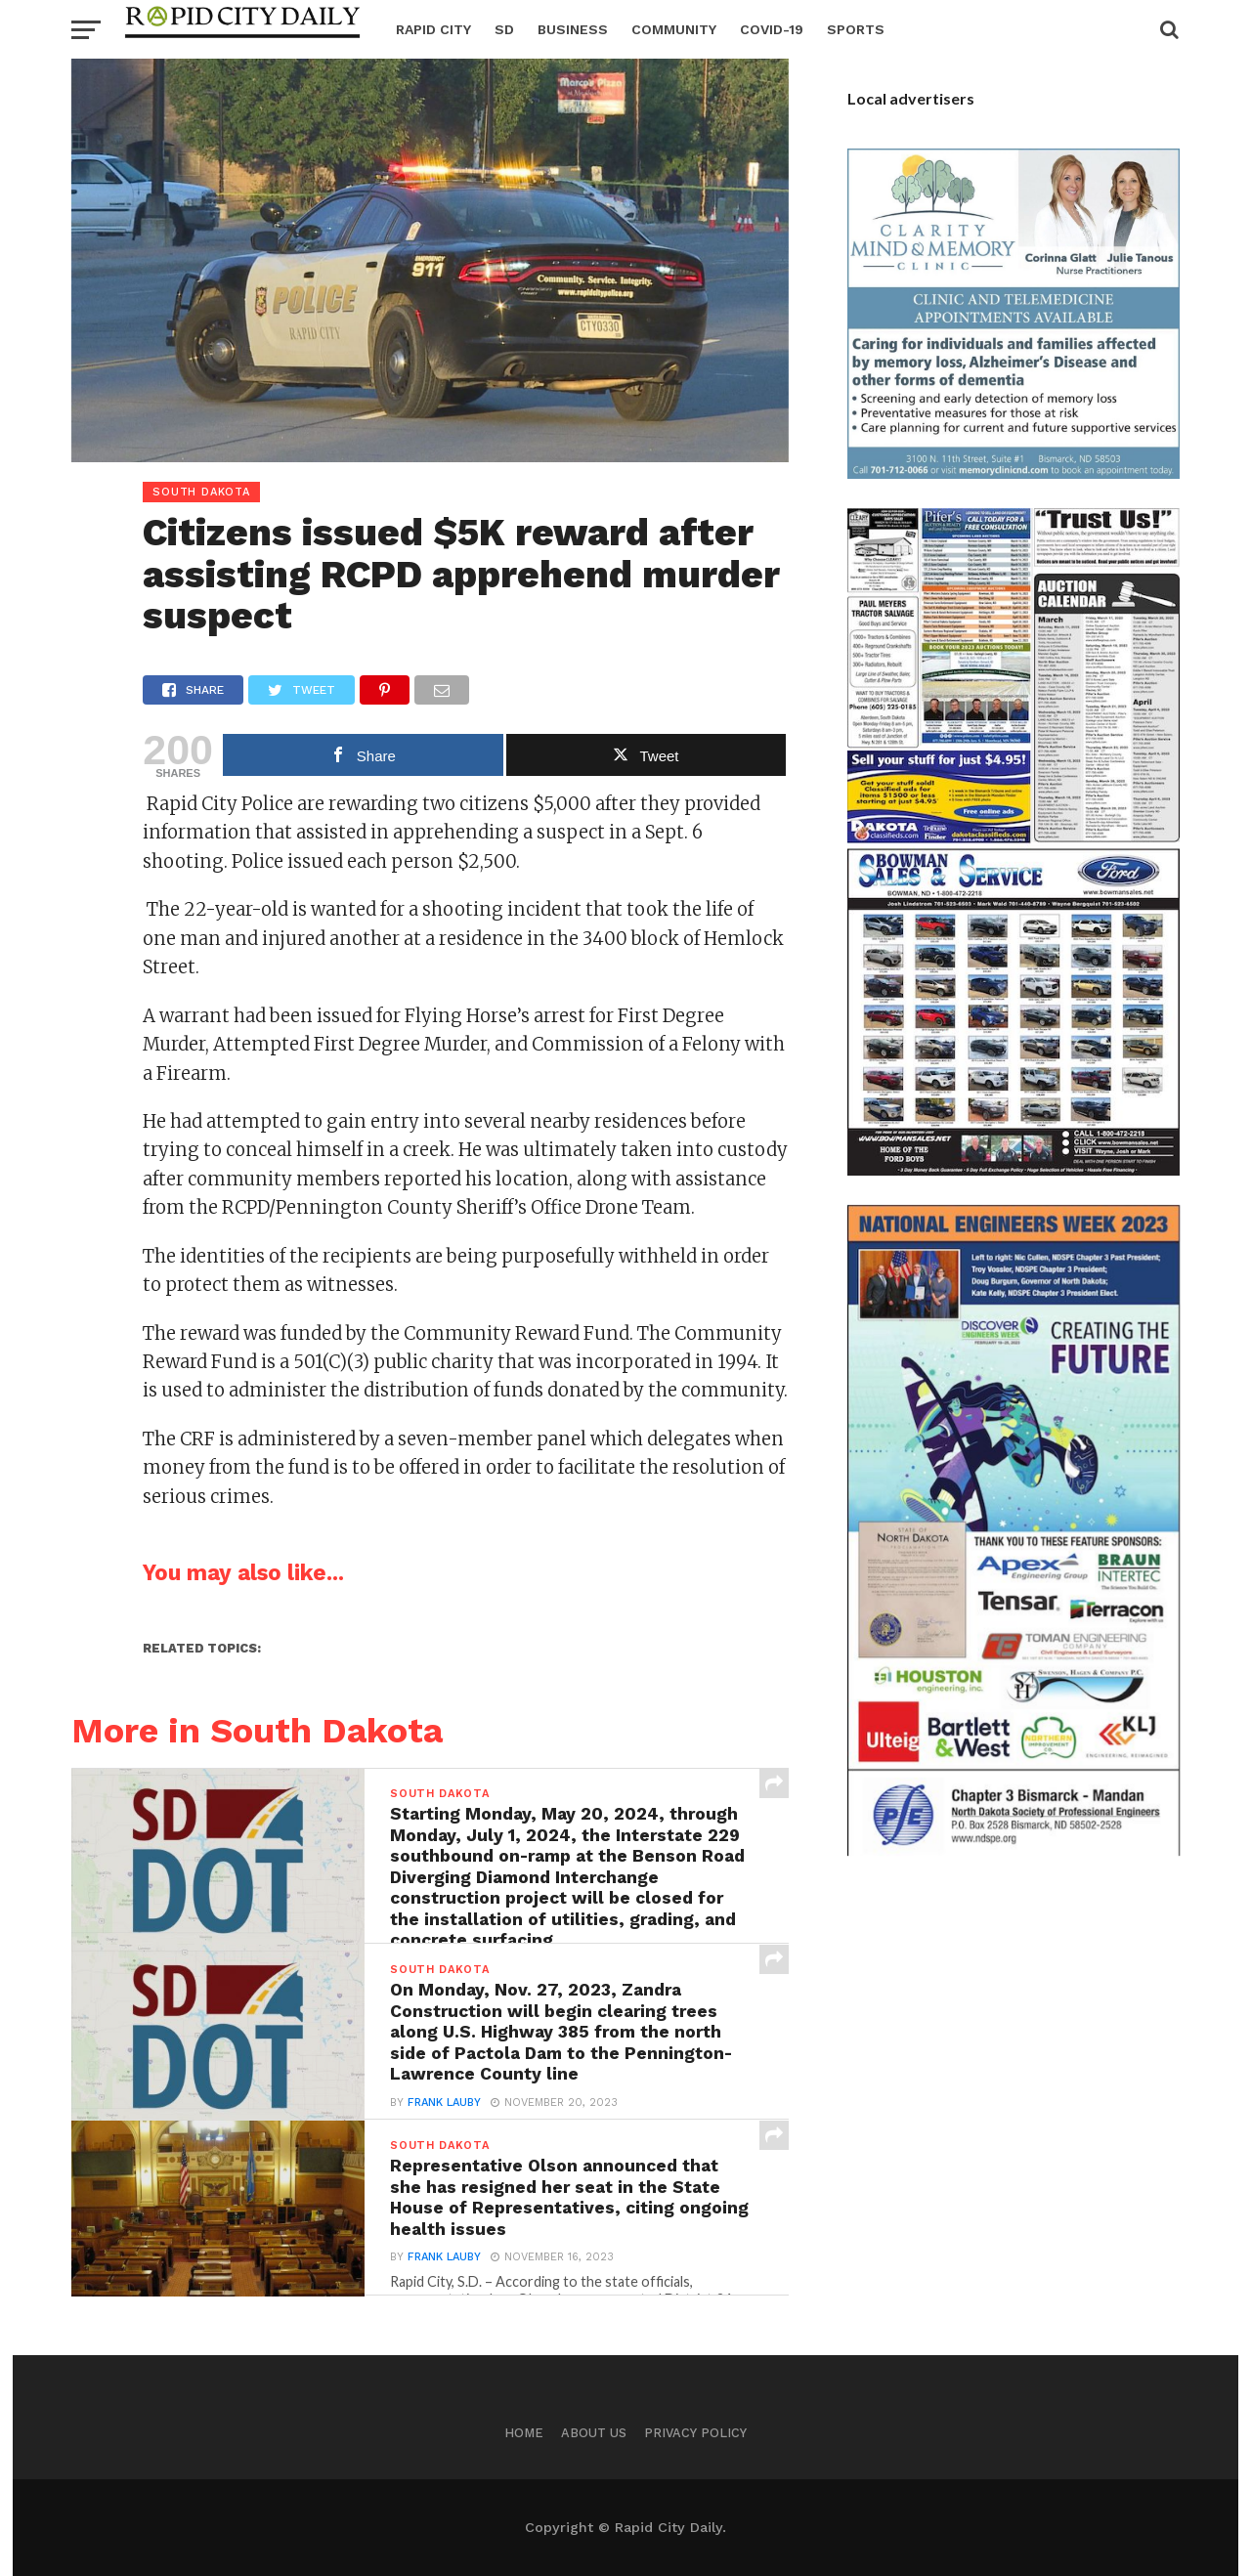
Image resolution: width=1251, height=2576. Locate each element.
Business (573, 29)
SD (504, 29)
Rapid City (433, 29)
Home (523, 2433)
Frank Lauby (444, 2103)
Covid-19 (771, 29)
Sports (855, 29)
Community (673, 29)
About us (593, 2433)
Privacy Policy (695, 2433)
